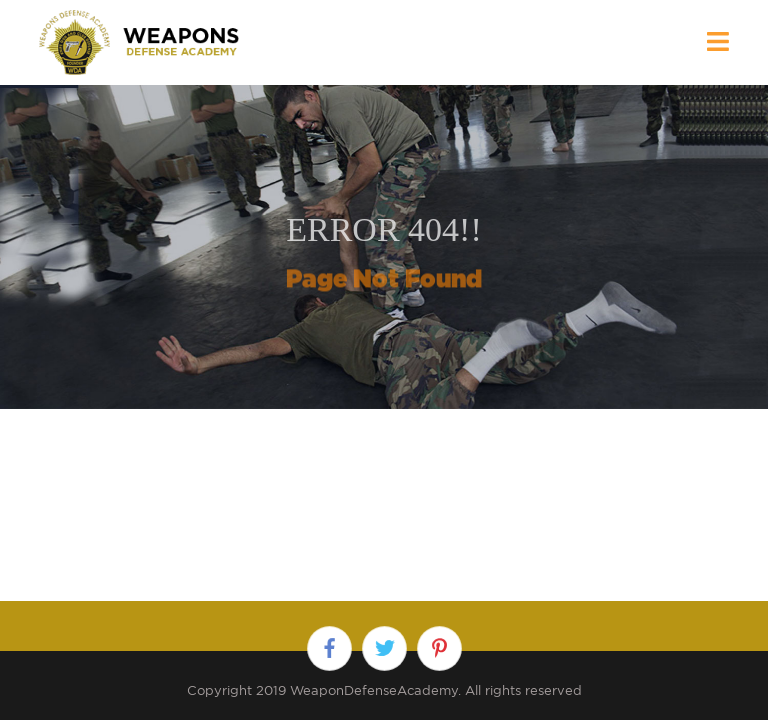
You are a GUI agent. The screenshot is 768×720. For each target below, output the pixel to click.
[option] (384, 247)
